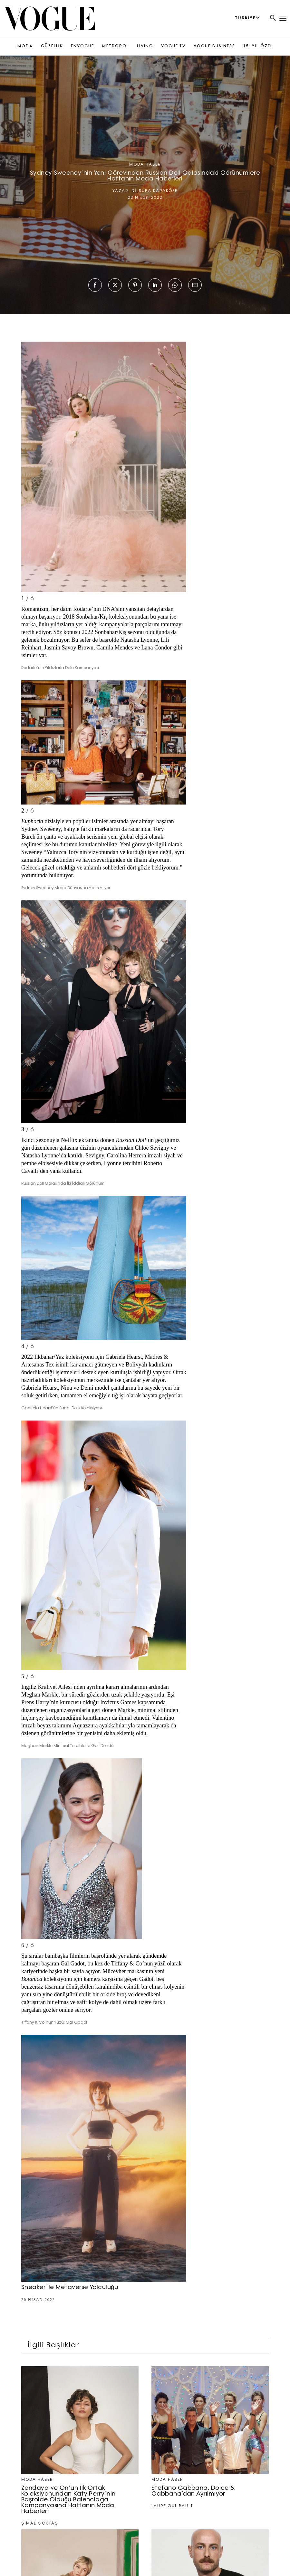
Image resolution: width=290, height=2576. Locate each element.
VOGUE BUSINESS (214, 46)
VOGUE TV (173, 46)
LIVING (145, 46)
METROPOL (115, 46)
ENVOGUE (82, 46)
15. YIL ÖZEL (258, 46)
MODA (25, 46)
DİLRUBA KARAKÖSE (154, 191)
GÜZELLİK (52, 46)
